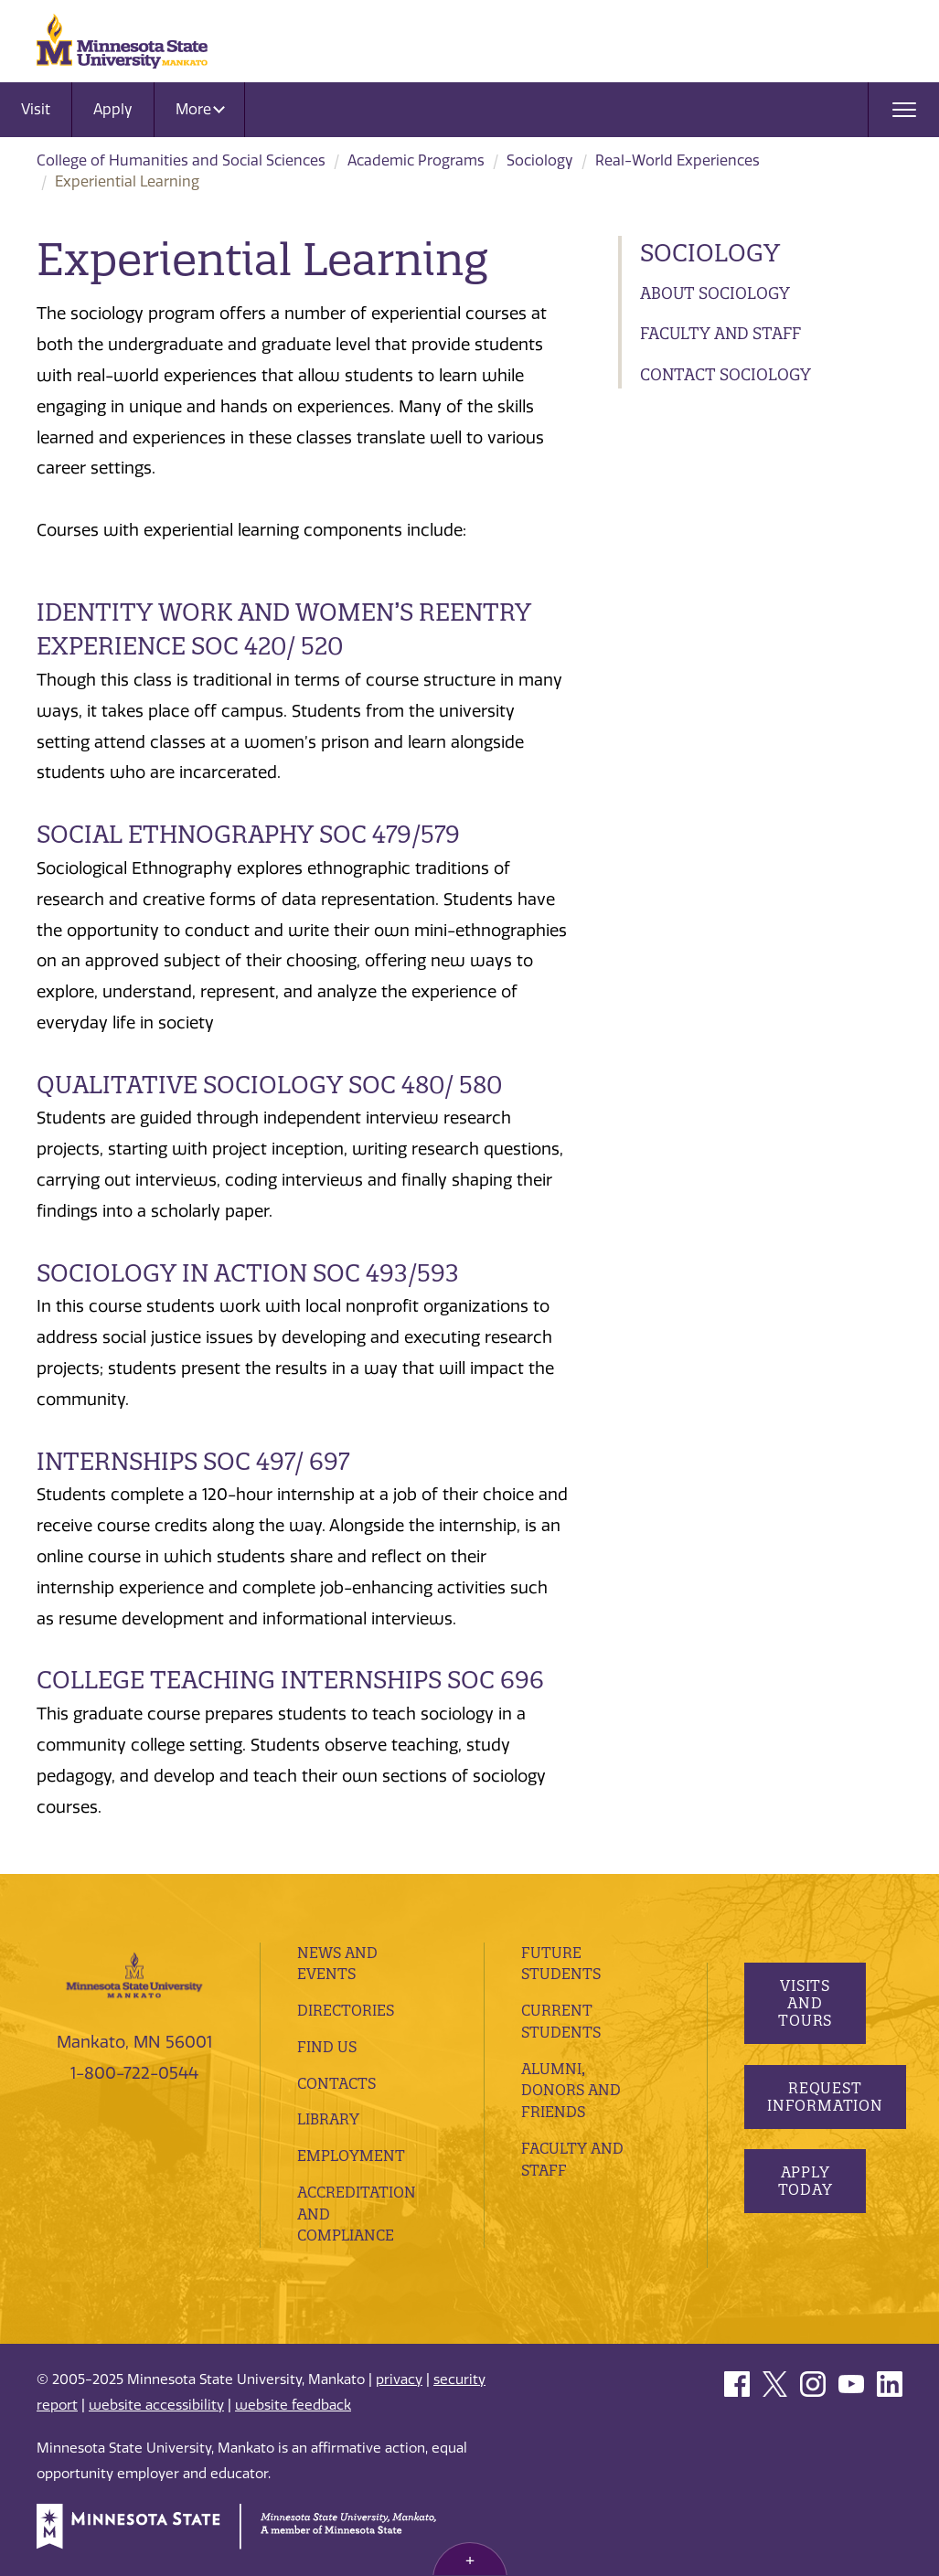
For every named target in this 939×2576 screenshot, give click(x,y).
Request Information (825, 2096)
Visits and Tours (805, 2002)
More (200, 109)
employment (351, 2155)
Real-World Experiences (677, 160)
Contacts (336, 2083)
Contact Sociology (725, 374)
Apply (113, 109)
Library (328, 2119)
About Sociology (715, 293)
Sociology (540, 160)
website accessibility (156, 2405)
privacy (399, 2379)
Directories (345, 2010)
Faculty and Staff (720, 333)
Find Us (327, 2047)
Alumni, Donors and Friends (571, 2091)
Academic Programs (416, 160)
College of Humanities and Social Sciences (181, 160)
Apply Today (804, 2180)
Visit (35, 109)
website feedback (293, 2405)
